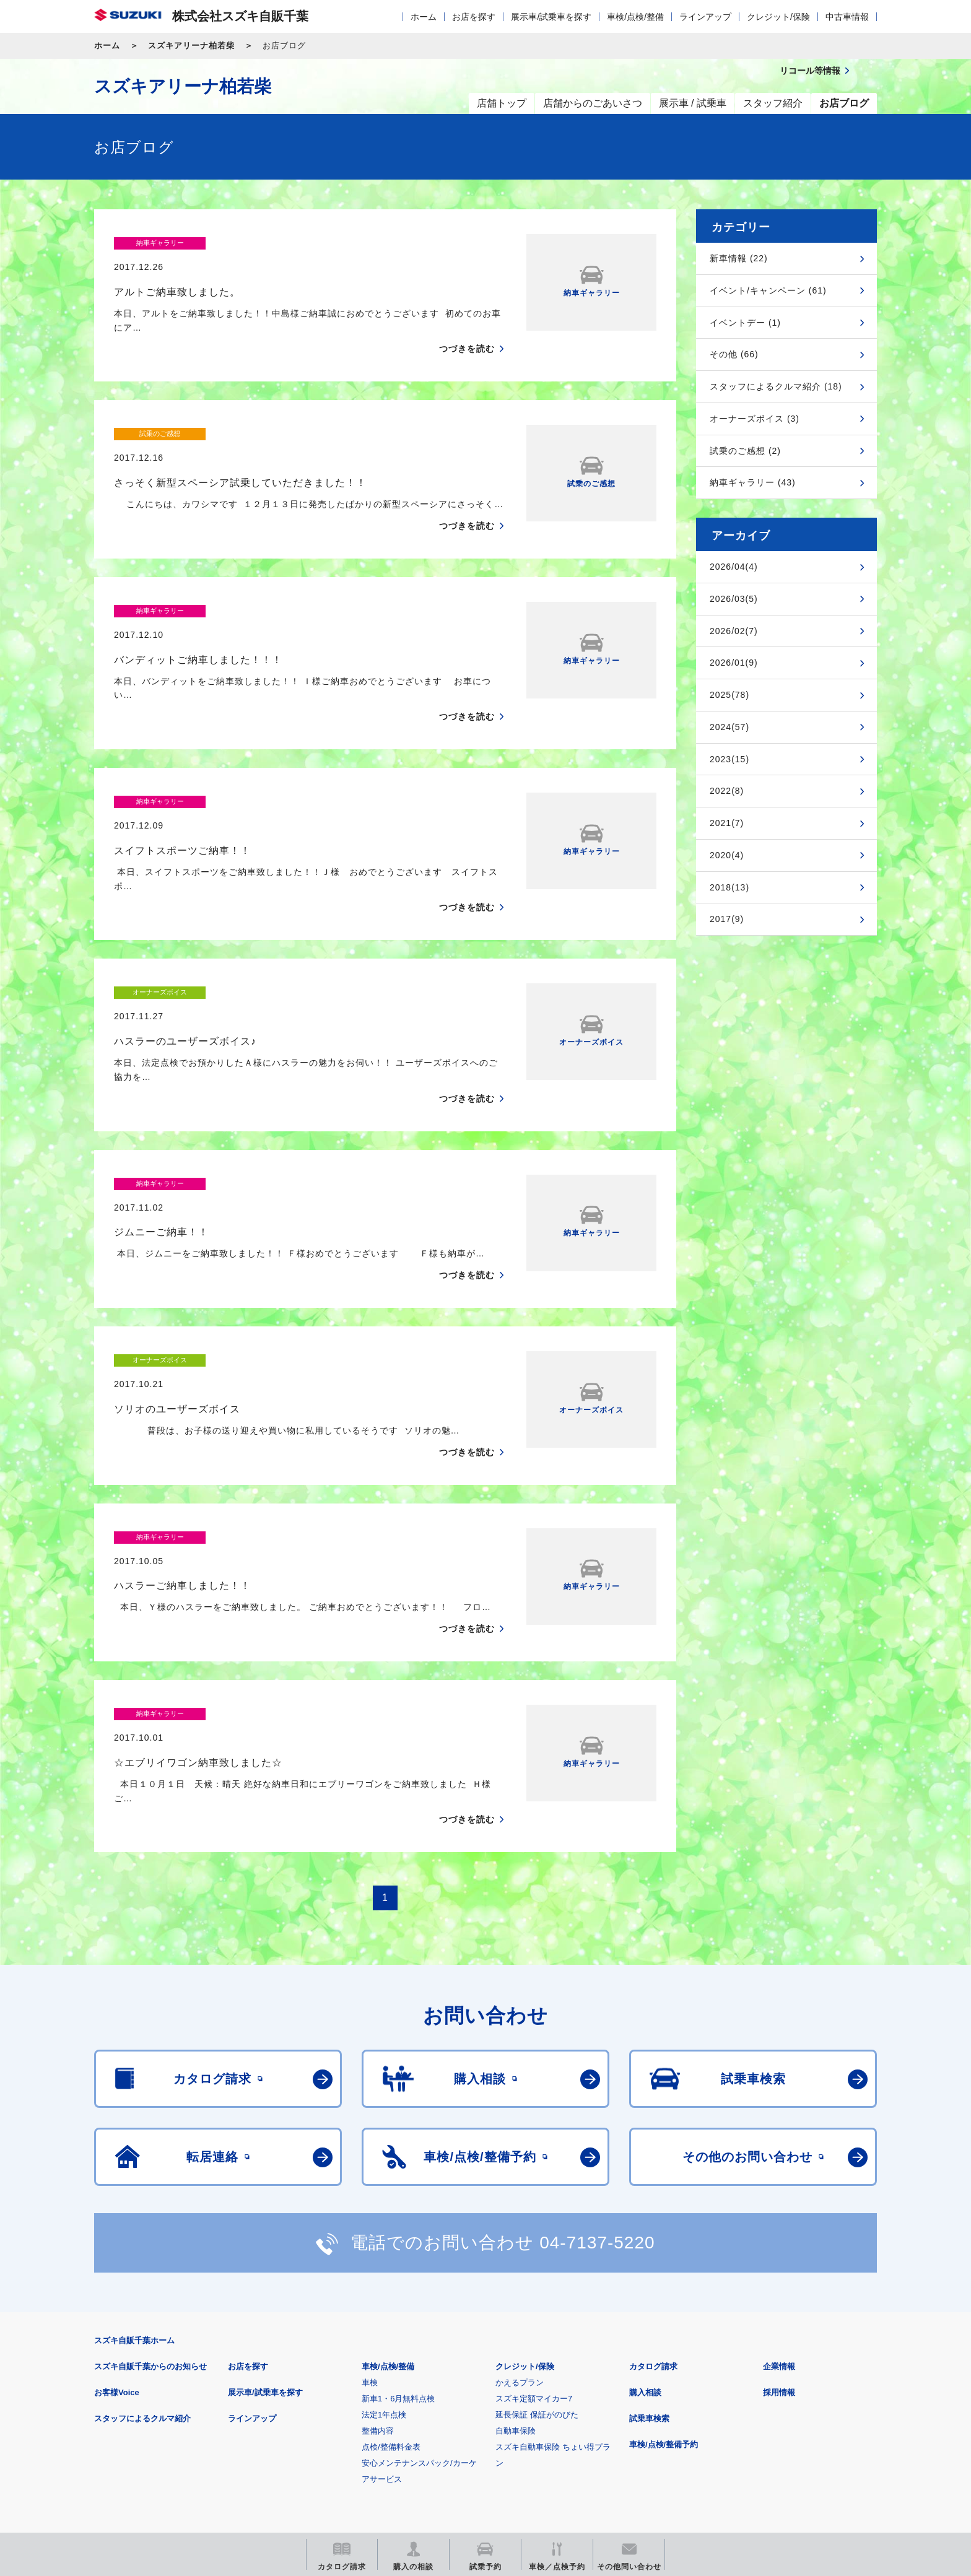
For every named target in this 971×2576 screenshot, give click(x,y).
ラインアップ (705, 16)
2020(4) (727, 855)
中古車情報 (847, 16)
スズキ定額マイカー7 (533, 2230)
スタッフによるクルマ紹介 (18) (776, 386)
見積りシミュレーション (313, 2442)
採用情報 (779, 2224)
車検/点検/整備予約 (663, 2276)
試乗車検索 (649, 2250)
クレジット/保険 (778, 16)
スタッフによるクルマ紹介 (142, 2250)
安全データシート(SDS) (137, 2381)
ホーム (424, 16)
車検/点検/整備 (635, 16)
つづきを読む (467, 325)
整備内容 (378, 2262)
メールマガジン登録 (467, 2442)
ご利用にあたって (238, 2381)
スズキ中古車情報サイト (775, 2442)
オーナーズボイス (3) (754, 419)
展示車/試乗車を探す (551, 16)
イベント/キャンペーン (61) (768, 290)
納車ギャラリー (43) (753, 482)
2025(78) (729, 695)
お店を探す (473, 16)
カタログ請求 (653, 2198)
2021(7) (727, 823)
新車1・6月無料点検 (398, 2230)
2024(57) (729, 727)
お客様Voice (116, 2224)
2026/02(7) (734, 631)
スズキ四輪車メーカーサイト (159, 2442)
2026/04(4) (734, 567)
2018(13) (729, 887)
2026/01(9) (734, 663)
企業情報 (779, 2198)
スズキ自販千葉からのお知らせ (150, 2198)
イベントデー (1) (745, 323)
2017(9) (727, 919)
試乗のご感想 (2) (745, 451)
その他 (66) (734, 354)
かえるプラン (519, 2214)
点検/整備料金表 (391, 2278)
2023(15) (729, 759)
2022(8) (727, 791)
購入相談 (645, 2224)
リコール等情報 (621, 2442)
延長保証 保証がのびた (536, 2246)
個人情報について (329, 2381)
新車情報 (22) (739, 258)
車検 (370, 2214)
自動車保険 (515, 2262)
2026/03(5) (734, 599)
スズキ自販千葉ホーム (134, 2172)
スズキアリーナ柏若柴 (191, 45)
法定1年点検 (384, 2246)
